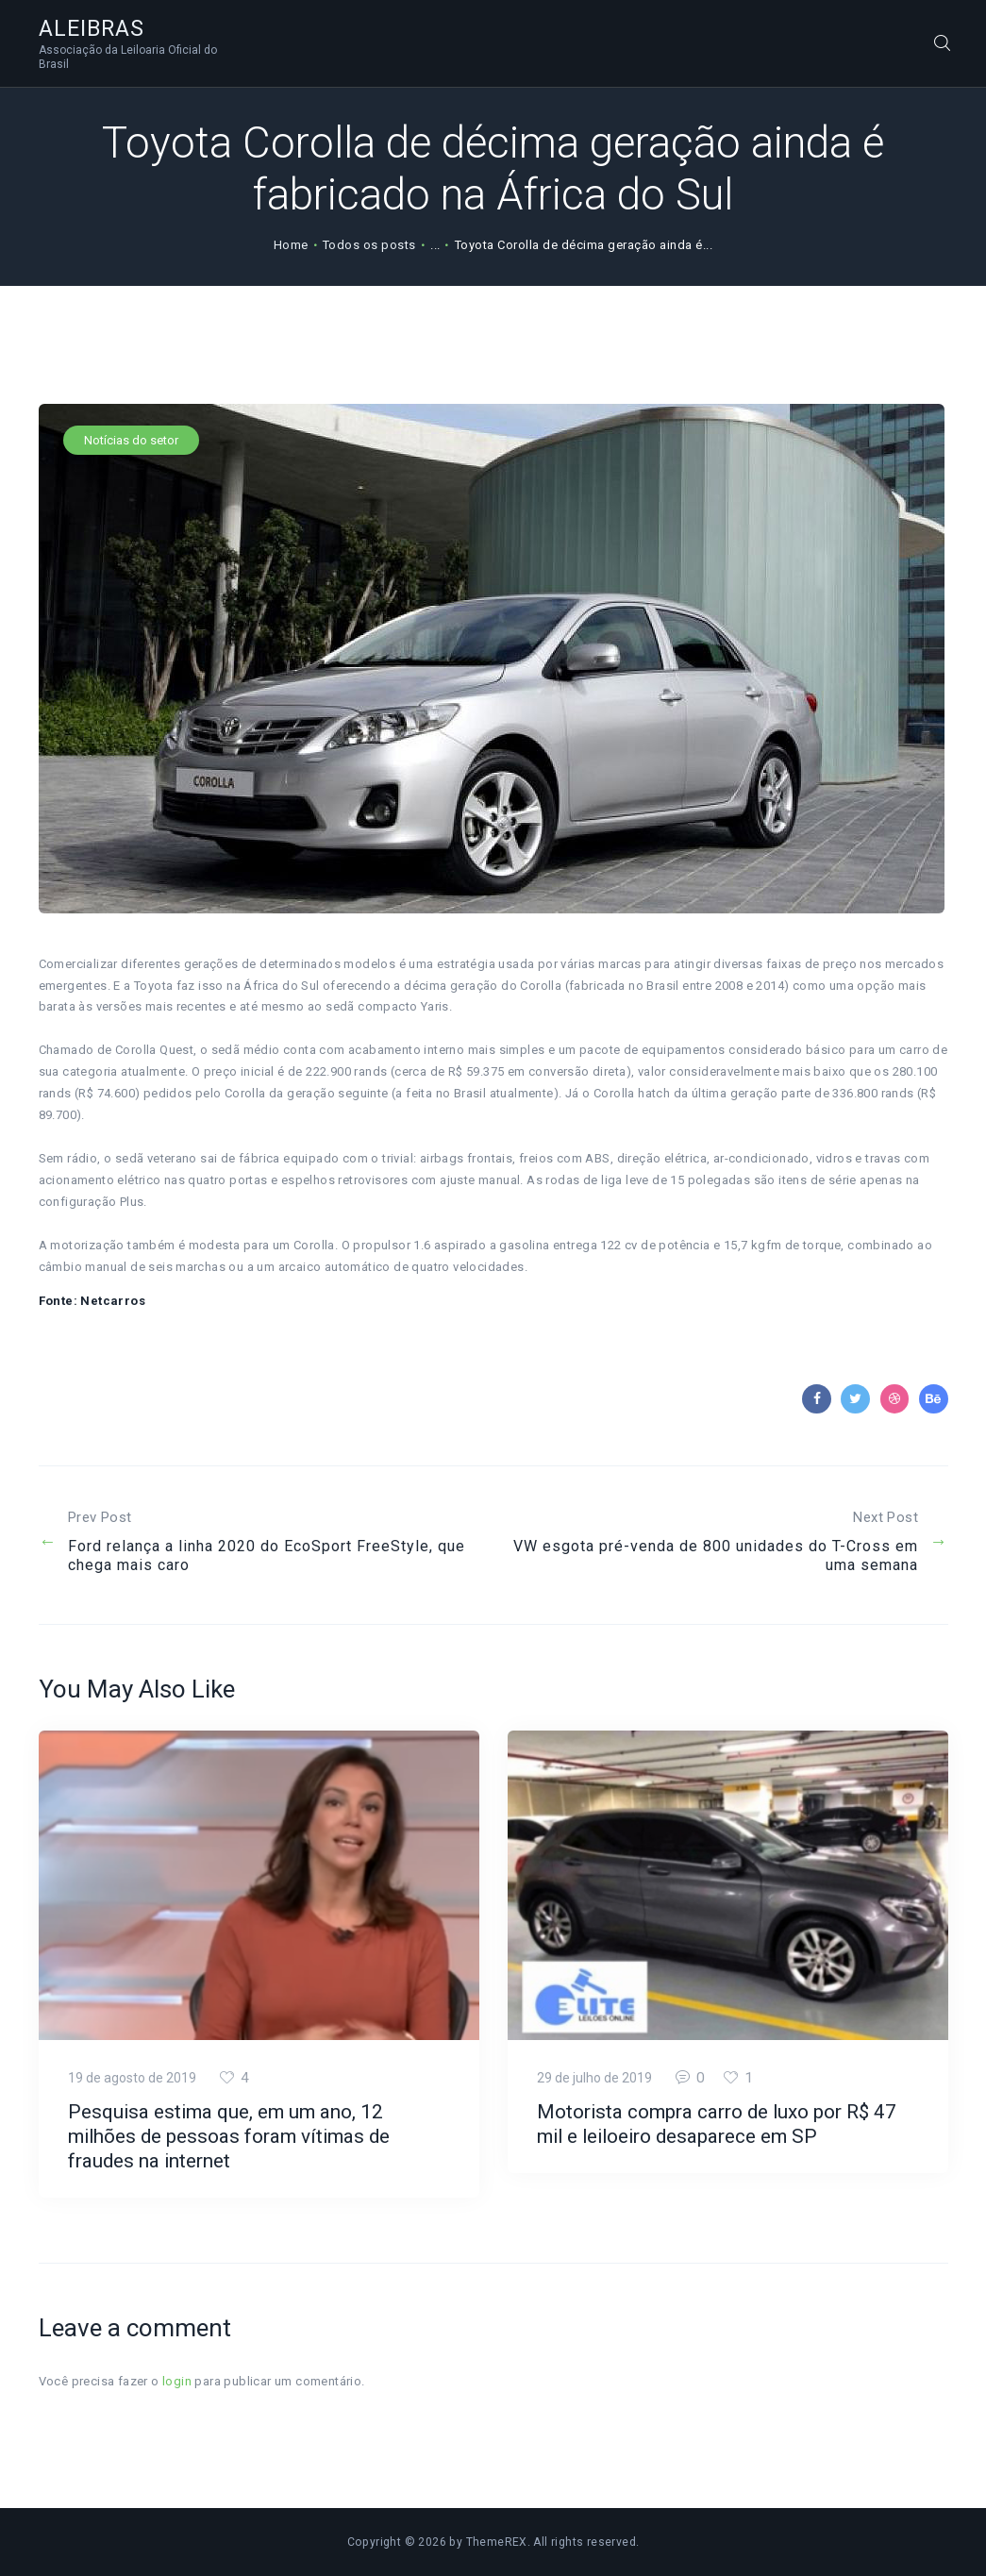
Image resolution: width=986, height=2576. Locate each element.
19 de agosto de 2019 (132, 2077)
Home (291, 245)
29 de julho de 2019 (594, 2077)
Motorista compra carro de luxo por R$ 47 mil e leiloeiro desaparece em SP (716, 2124)
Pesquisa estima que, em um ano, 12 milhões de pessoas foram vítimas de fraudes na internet (229, 2136)
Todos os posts (369, 245)
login (177, 2381)
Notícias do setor (131, 440)
